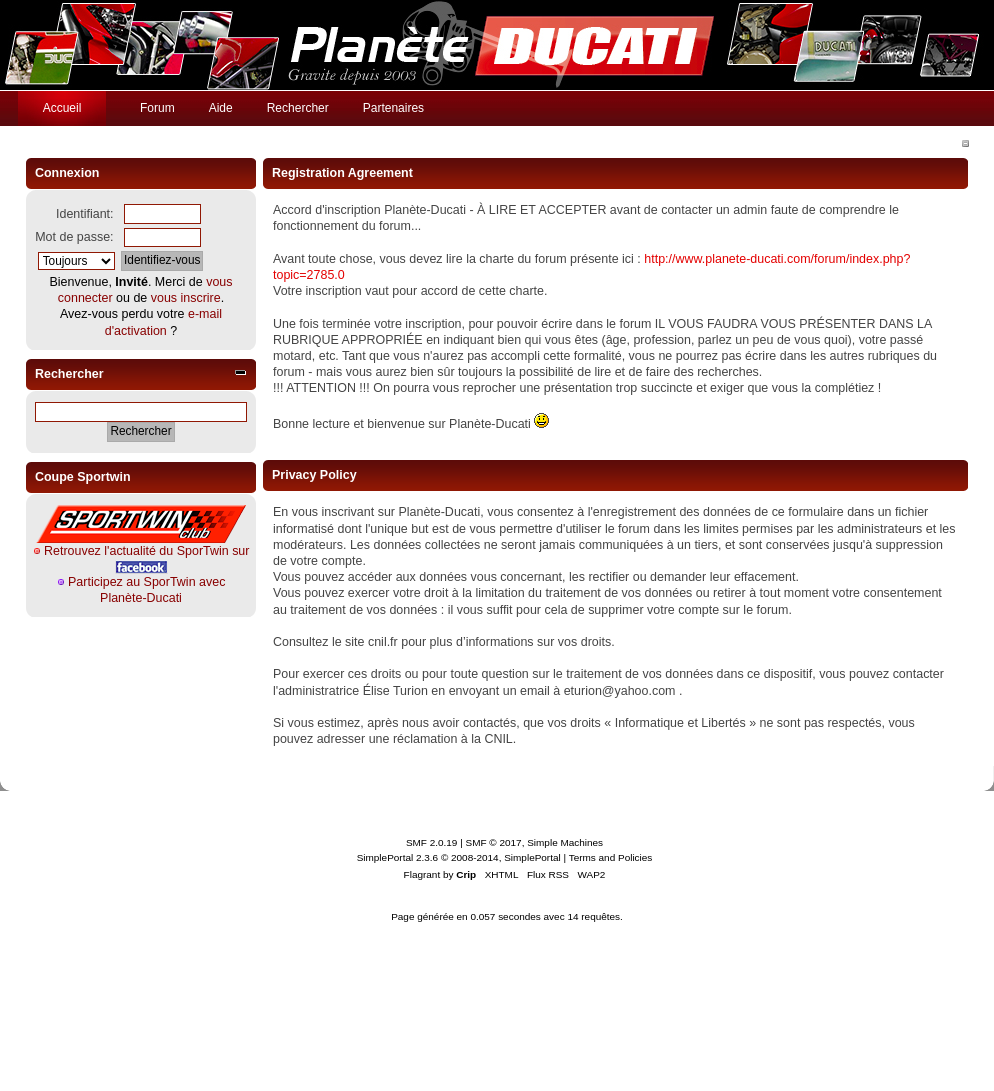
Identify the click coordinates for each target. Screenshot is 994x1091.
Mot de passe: (74, 237)
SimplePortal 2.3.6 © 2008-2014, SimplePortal (459, 857)
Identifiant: (85, 214)
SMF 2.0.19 (432, 842)
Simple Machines (565, 842)
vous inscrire (186, 298)
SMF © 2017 (494, 842)
